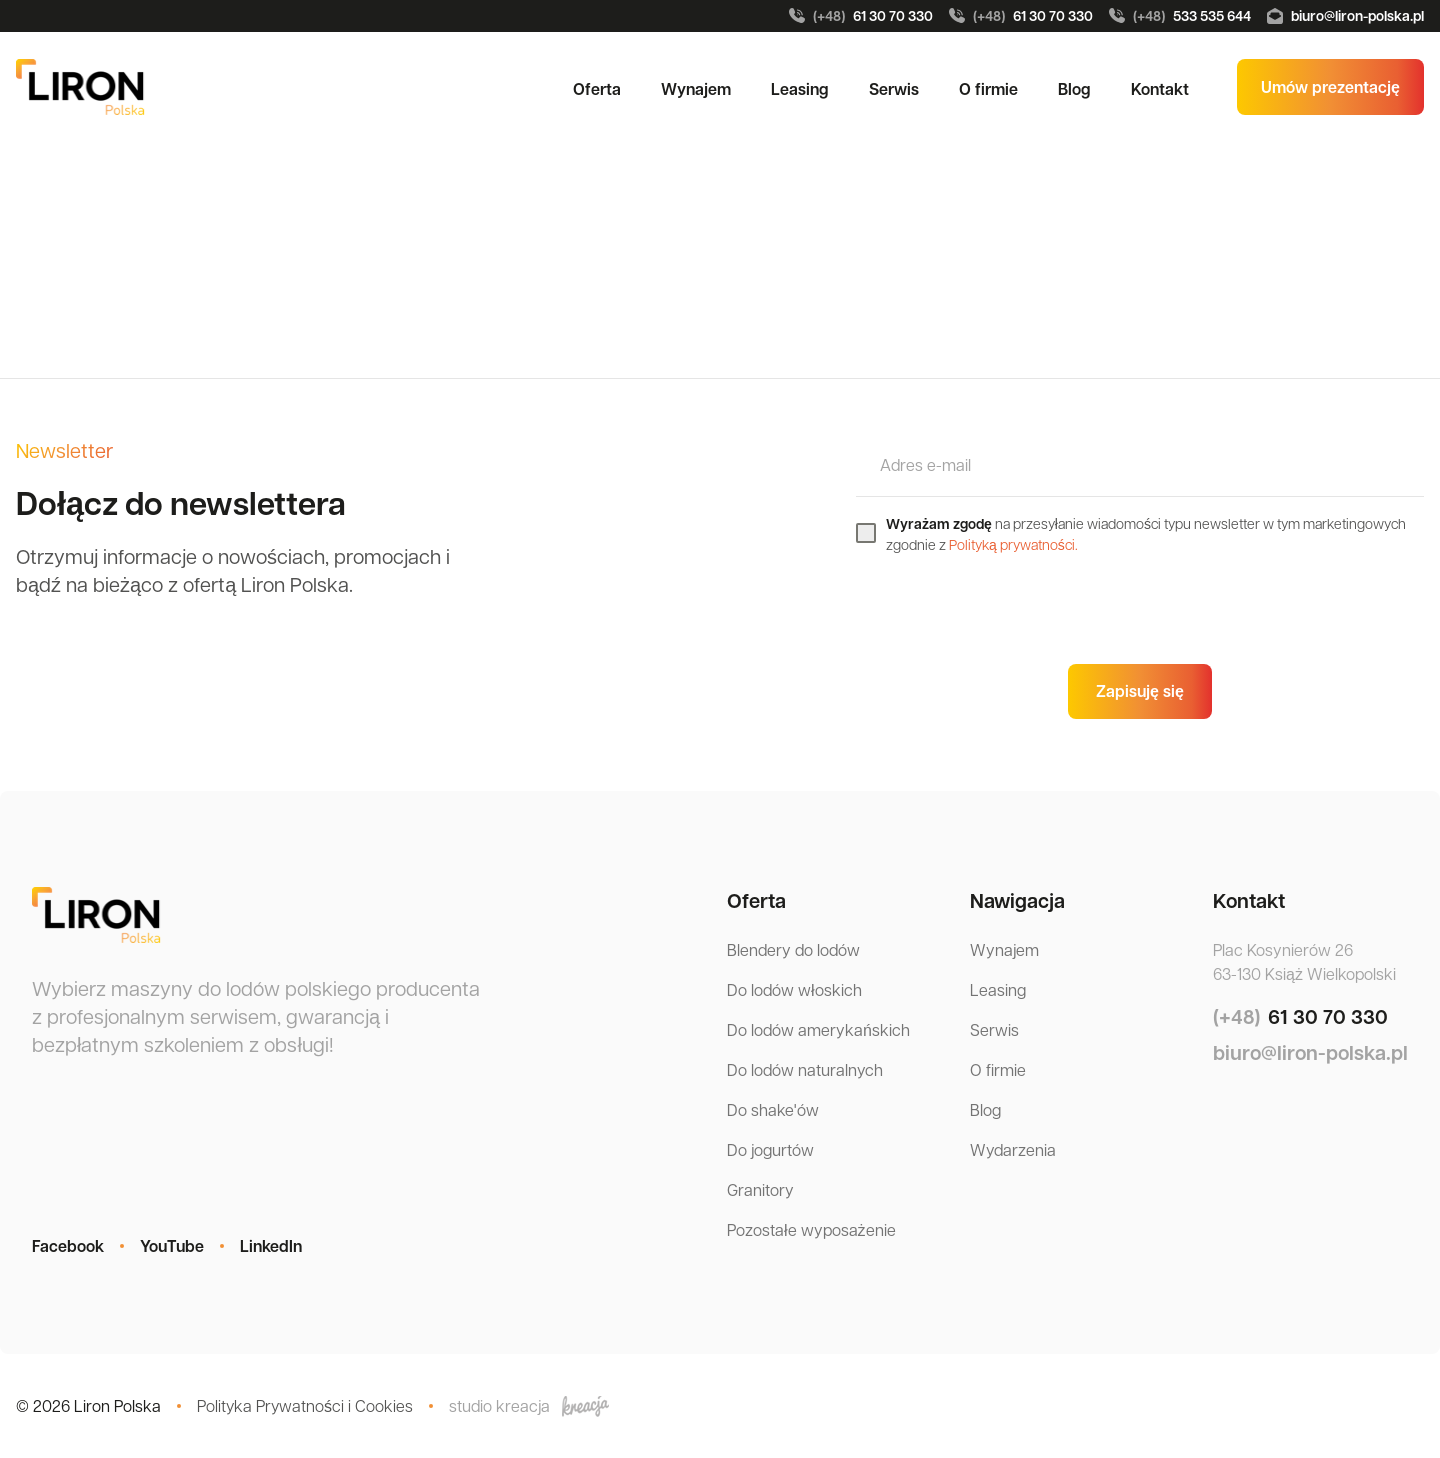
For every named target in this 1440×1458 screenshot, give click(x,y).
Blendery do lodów (793, 949)
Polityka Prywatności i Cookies (305, 1405)
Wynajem (696, 89)
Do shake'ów (773, 1109)
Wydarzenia (1013, 1149)
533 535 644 (1180, 16)
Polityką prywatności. (1013, 544)
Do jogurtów (770, 1149)
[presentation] (1008, 609)
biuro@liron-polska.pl (1345, 15)
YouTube (172, 1246)
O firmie (988, 89)
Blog (1074, 89)
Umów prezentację (1330, 87)
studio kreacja (529, 1406)
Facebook (68, 1246)
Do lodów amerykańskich (818, 1029)
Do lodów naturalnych (805, 1069)
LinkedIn (271, 1246)
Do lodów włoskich (794, 989)
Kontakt (1160, 89)
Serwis (894, 89)
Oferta (597, 89)
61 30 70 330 (861, 16)
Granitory (760, 1189)
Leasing (800, 89)
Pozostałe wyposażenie (811, 1229)
